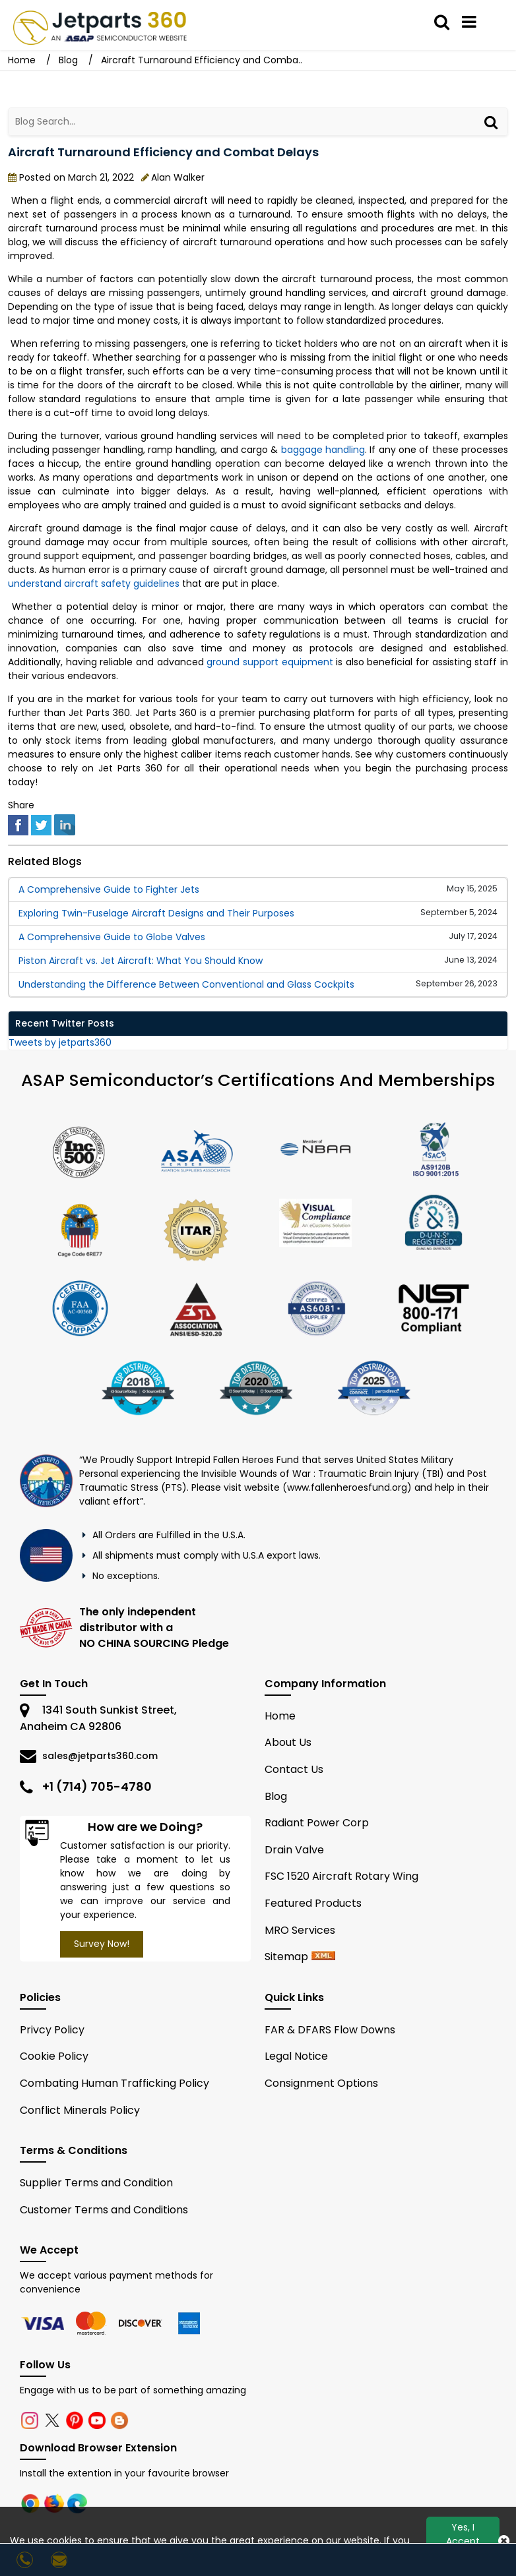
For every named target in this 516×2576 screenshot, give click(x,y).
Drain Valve (294, 1849)
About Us (288, 1742)
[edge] (77, 2503)
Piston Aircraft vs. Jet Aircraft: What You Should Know (140, 960)
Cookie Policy (54, 2056)
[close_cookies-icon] (503, 2541)
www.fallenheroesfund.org (347, 1487)
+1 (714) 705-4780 (97, 1786)
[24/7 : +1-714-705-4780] (27, 2560)
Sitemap (286, 1956)
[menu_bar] (469, 22)
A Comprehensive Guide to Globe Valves (111, 937)
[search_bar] (441, 22)
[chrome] (32, 2503)
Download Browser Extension (98, 2447)
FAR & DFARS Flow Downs (330, 2029)
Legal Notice (296, 2056)
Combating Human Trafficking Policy (114, 2083)
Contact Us (294, 1769)
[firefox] (55, 2503)
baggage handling (323, 449)
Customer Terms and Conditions (104, 2209)
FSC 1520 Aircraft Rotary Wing (341, 1876)
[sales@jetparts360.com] (61, 2560)
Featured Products (313, 1903)
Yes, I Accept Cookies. (463, 2541)
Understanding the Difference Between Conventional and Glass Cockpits (186, 984)
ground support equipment (270, 662)
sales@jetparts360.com (100, 1755)
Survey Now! (101, 1943)
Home (23, 60)
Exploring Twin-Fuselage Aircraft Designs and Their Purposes (156, 913)
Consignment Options (321, 2083)
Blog (68, 60)
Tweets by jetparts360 (60, 1042)
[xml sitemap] (323, 1956)
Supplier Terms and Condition (96, 2182)
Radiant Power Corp (317, 1822)
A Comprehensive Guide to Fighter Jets (108, 889)
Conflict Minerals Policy (80, 2110)
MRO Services (300, 1930)
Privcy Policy (52, 2029)
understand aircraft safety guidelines (93, 583)
